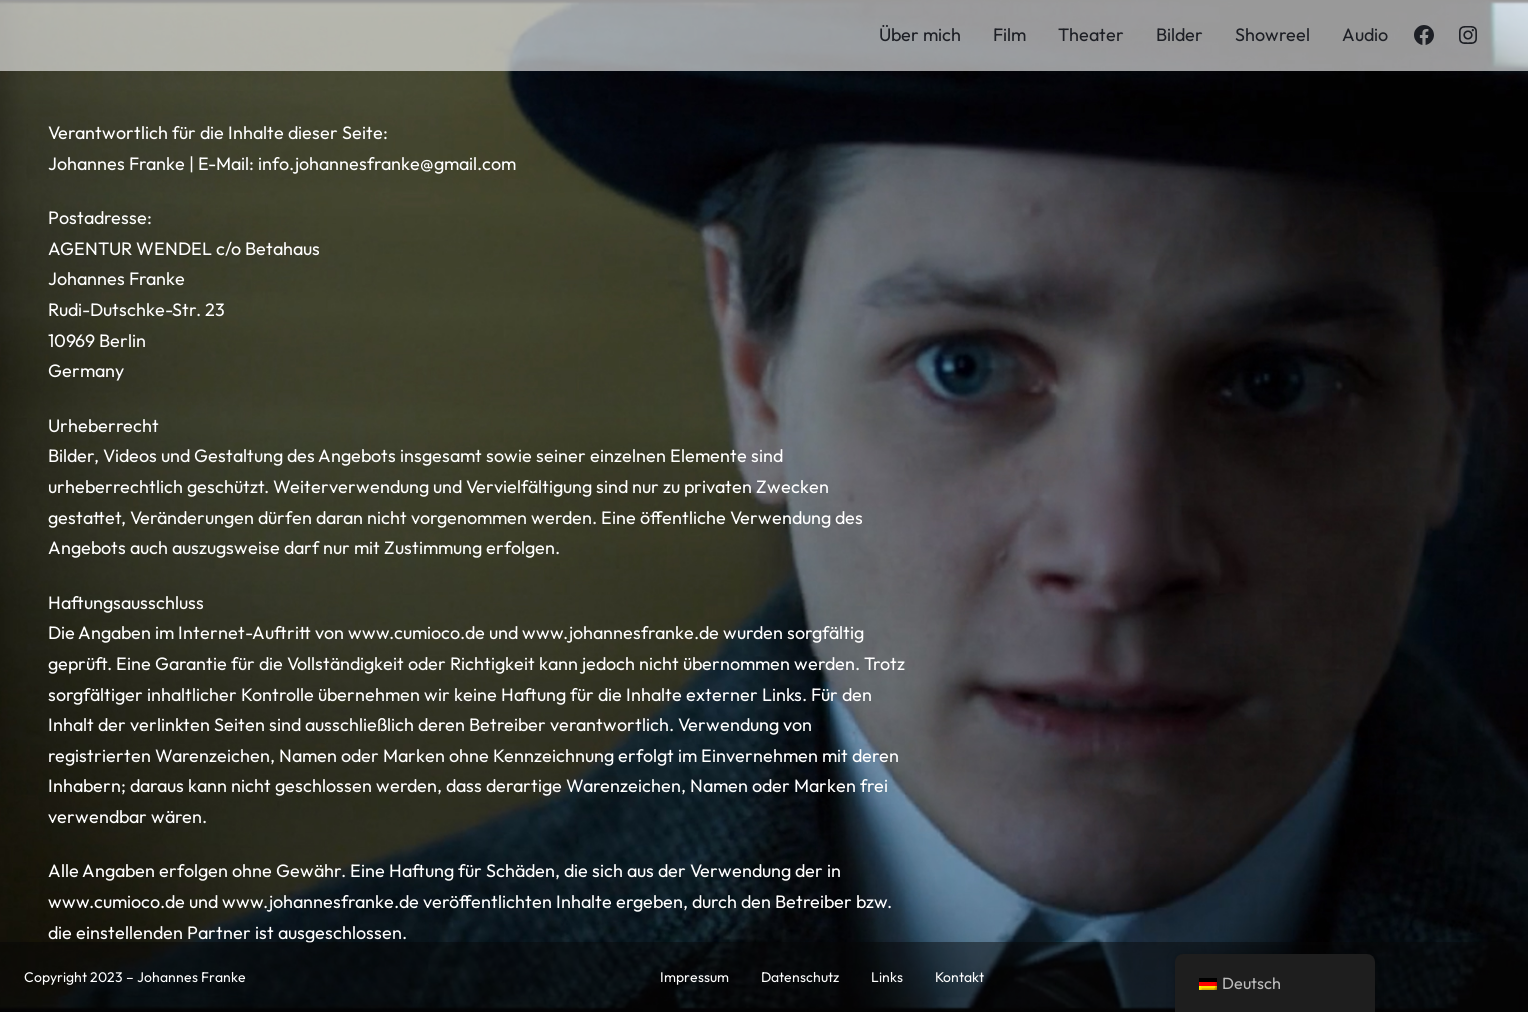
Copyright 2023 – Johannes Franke (135, 977)
